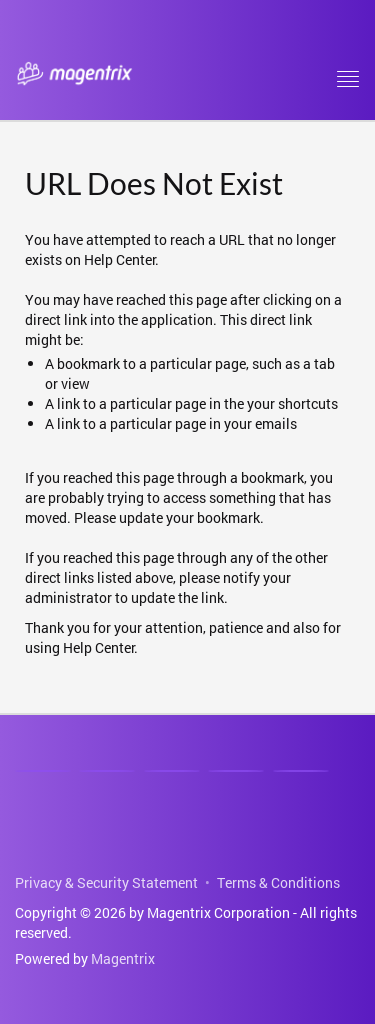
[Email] (301, 771)
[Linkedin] (43, 771)
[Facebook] (107, 771)
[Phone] (236, 771)
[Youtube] (172, 771)
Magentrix (123, 958)
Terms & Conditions (278, 882)
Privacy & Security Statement (106, 882)
